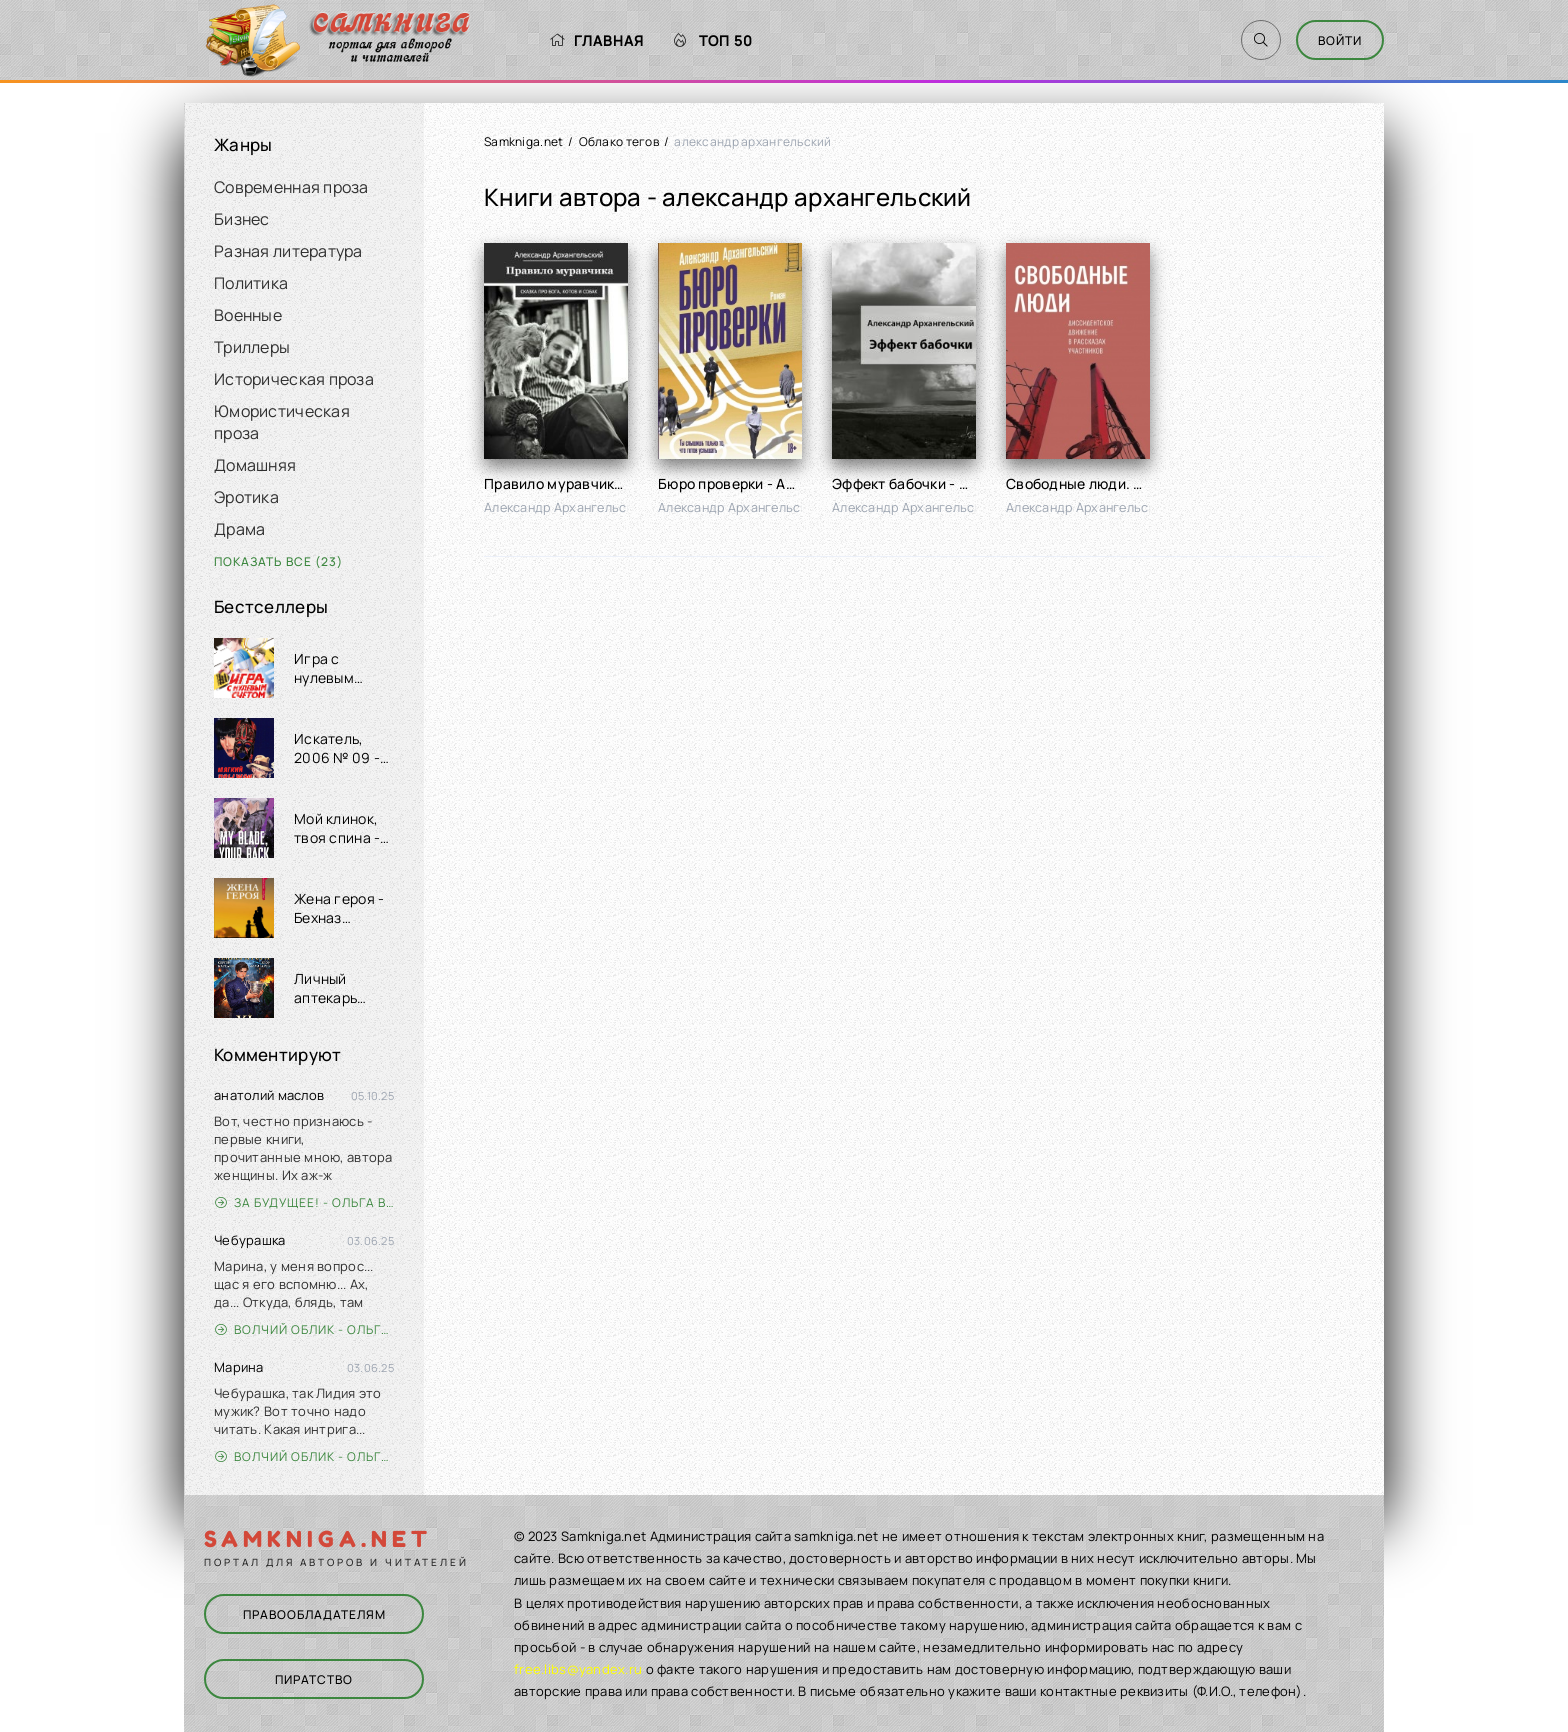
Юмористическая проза (282, 422)
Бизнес (242, 219)
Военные (248, 315)
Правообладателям (314, 1614)
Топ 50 (713, 40)
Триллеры (252, 347)
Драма (239, 529)
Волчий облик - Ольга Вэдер (304, 1329)
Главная (596, 40)
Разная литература (288, 251)
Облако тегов (619, 141)
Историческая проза (294, 379)
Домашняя (255, 465)
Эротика (246, 497)
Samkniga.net (523, 141)
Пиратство (314, 1679)
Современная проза (291, 187)
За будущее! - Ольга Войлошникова (304, 1202)
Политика (251, 283)
